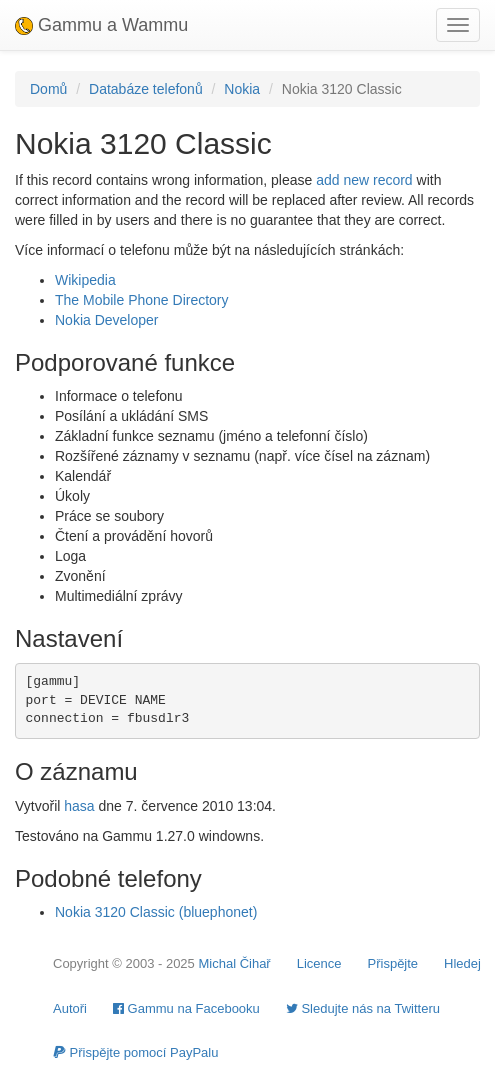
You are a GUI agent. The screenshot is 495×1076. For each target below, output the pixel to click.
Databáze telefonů (146, 89)
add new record (364, 180)
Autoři (70, 1008)
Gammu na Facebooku (186, 1008)
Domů (48, 89)
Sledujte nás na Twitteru (363, 1008)
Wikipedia (85, 280)
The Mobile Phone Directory (142, 300)
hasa (79, 806)
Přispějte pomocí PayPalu (135, 1052)
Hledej (462, 963)
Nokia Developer (107, 320)
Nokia (242, 89)
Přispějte (393, 963)
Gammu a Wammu (101, 25)
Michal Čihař (234, 963)
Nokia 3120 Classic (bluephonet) (156, 912)
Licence (319, 963)
